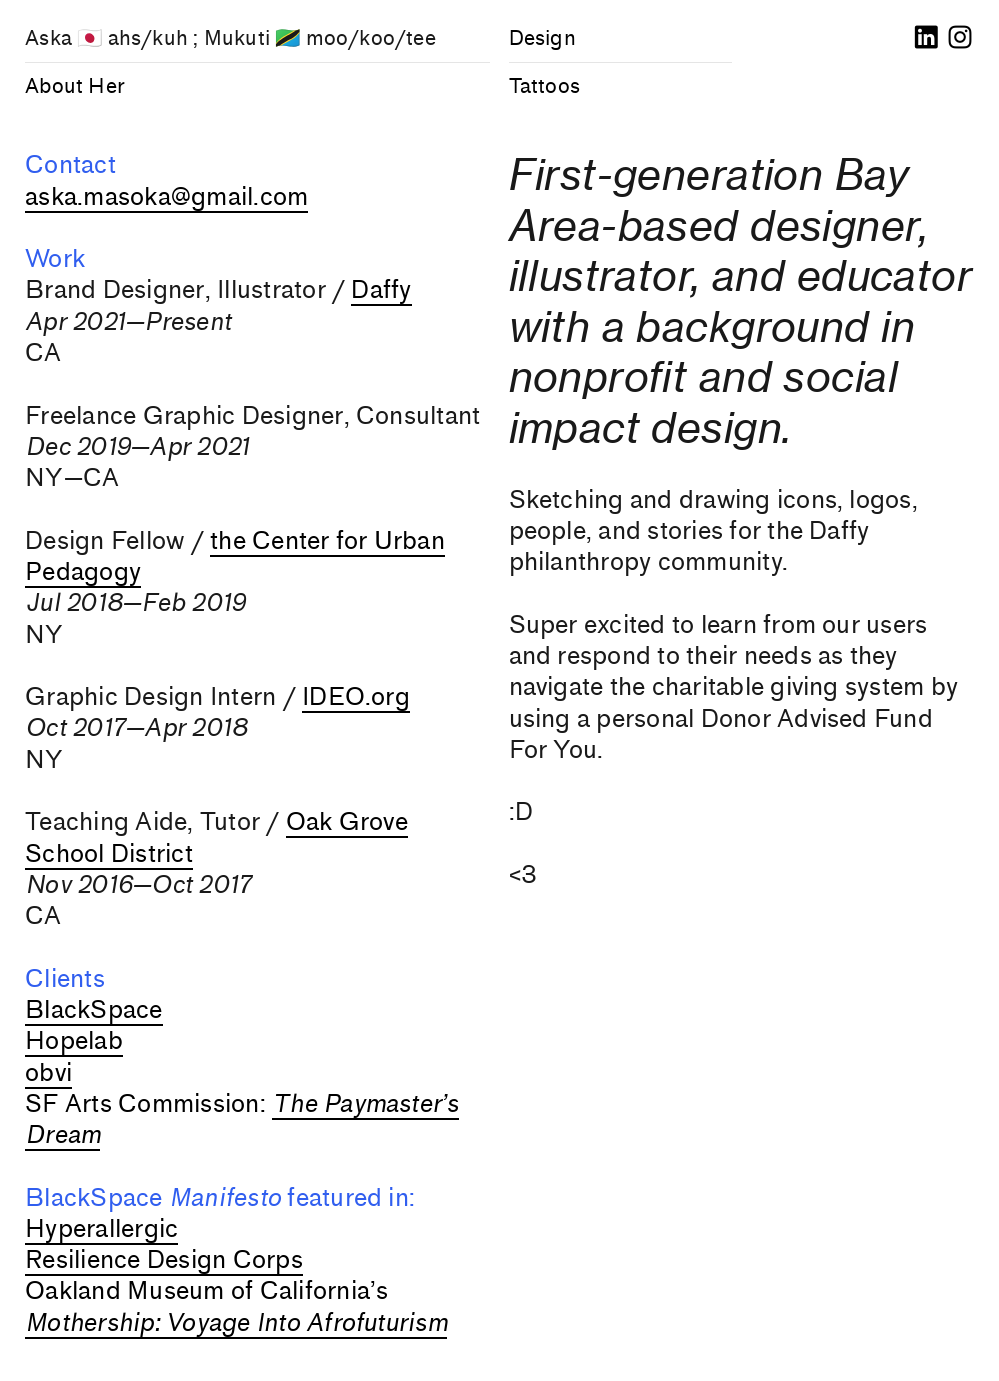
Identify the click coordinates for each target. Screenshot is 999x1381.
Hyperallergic (101, 1229)
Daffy (381, 290)
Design (542, 38)
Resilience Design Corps (164, 1260)
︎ (960, 38)
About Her (75, 86)
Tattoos (544, 86)
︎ (926, 38)
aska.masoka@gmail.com (166, 197)
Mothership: (92, 1323)
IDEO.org (356, 697)
